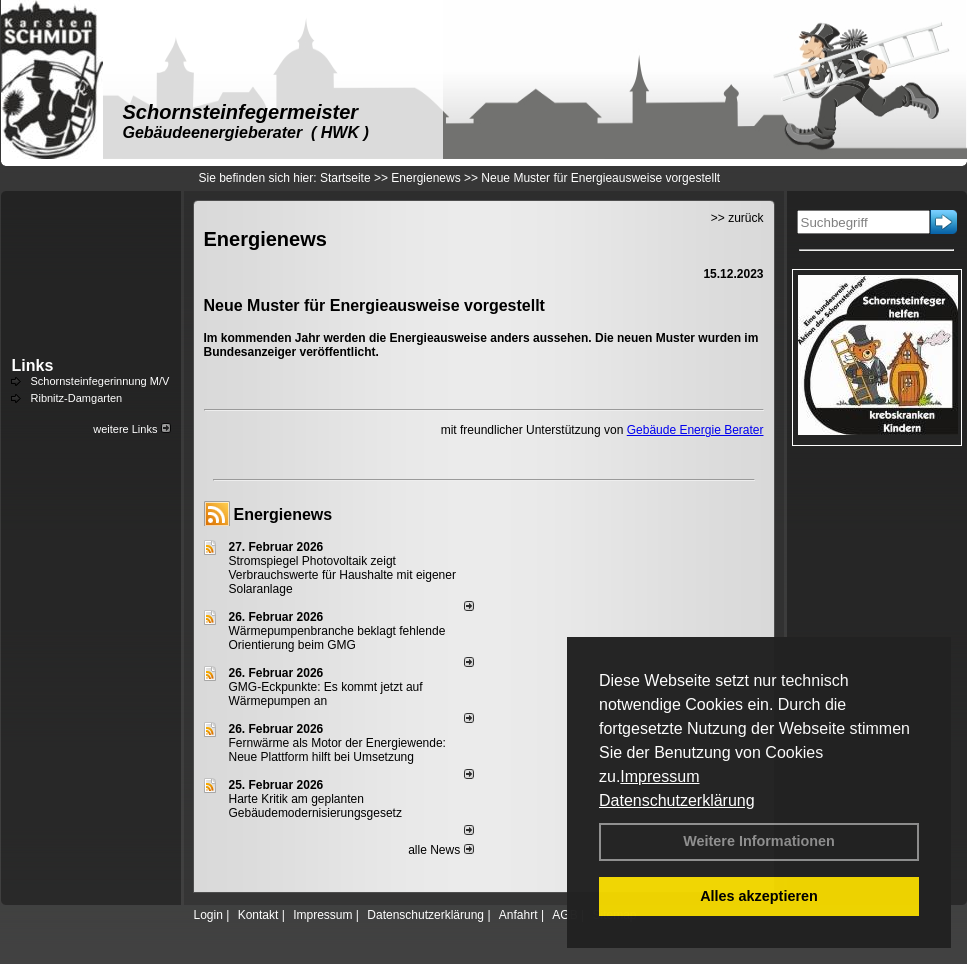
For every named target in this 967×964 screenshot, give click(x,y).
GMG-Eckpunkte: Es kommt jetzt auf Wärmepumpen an (326, 694)
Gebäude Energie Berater (695, 430)
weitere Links (131, 429)
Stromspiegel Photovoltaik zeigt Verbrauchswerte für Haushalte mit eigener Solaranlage (342, 575)
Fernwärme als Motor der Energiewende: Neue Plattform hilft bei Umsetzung (337, 750)
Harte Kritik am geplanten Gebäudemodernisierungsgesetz (315, 806)
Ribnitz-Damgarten (77, 398)
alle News (440, 850)
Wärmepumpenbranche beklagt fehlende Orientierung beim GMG (337, 638)
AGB (564, 915)
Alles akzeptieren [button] (759, 896)
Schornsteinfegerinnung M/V (100, 381)
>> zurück (737, 218)
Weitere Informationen (759, 841)
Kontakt (258, 915)
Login (208, 915)
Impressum (659, 776)
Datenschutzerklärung (677, 800)
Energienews (283, 514)
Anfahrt (518, 915)
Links (33, 365)
